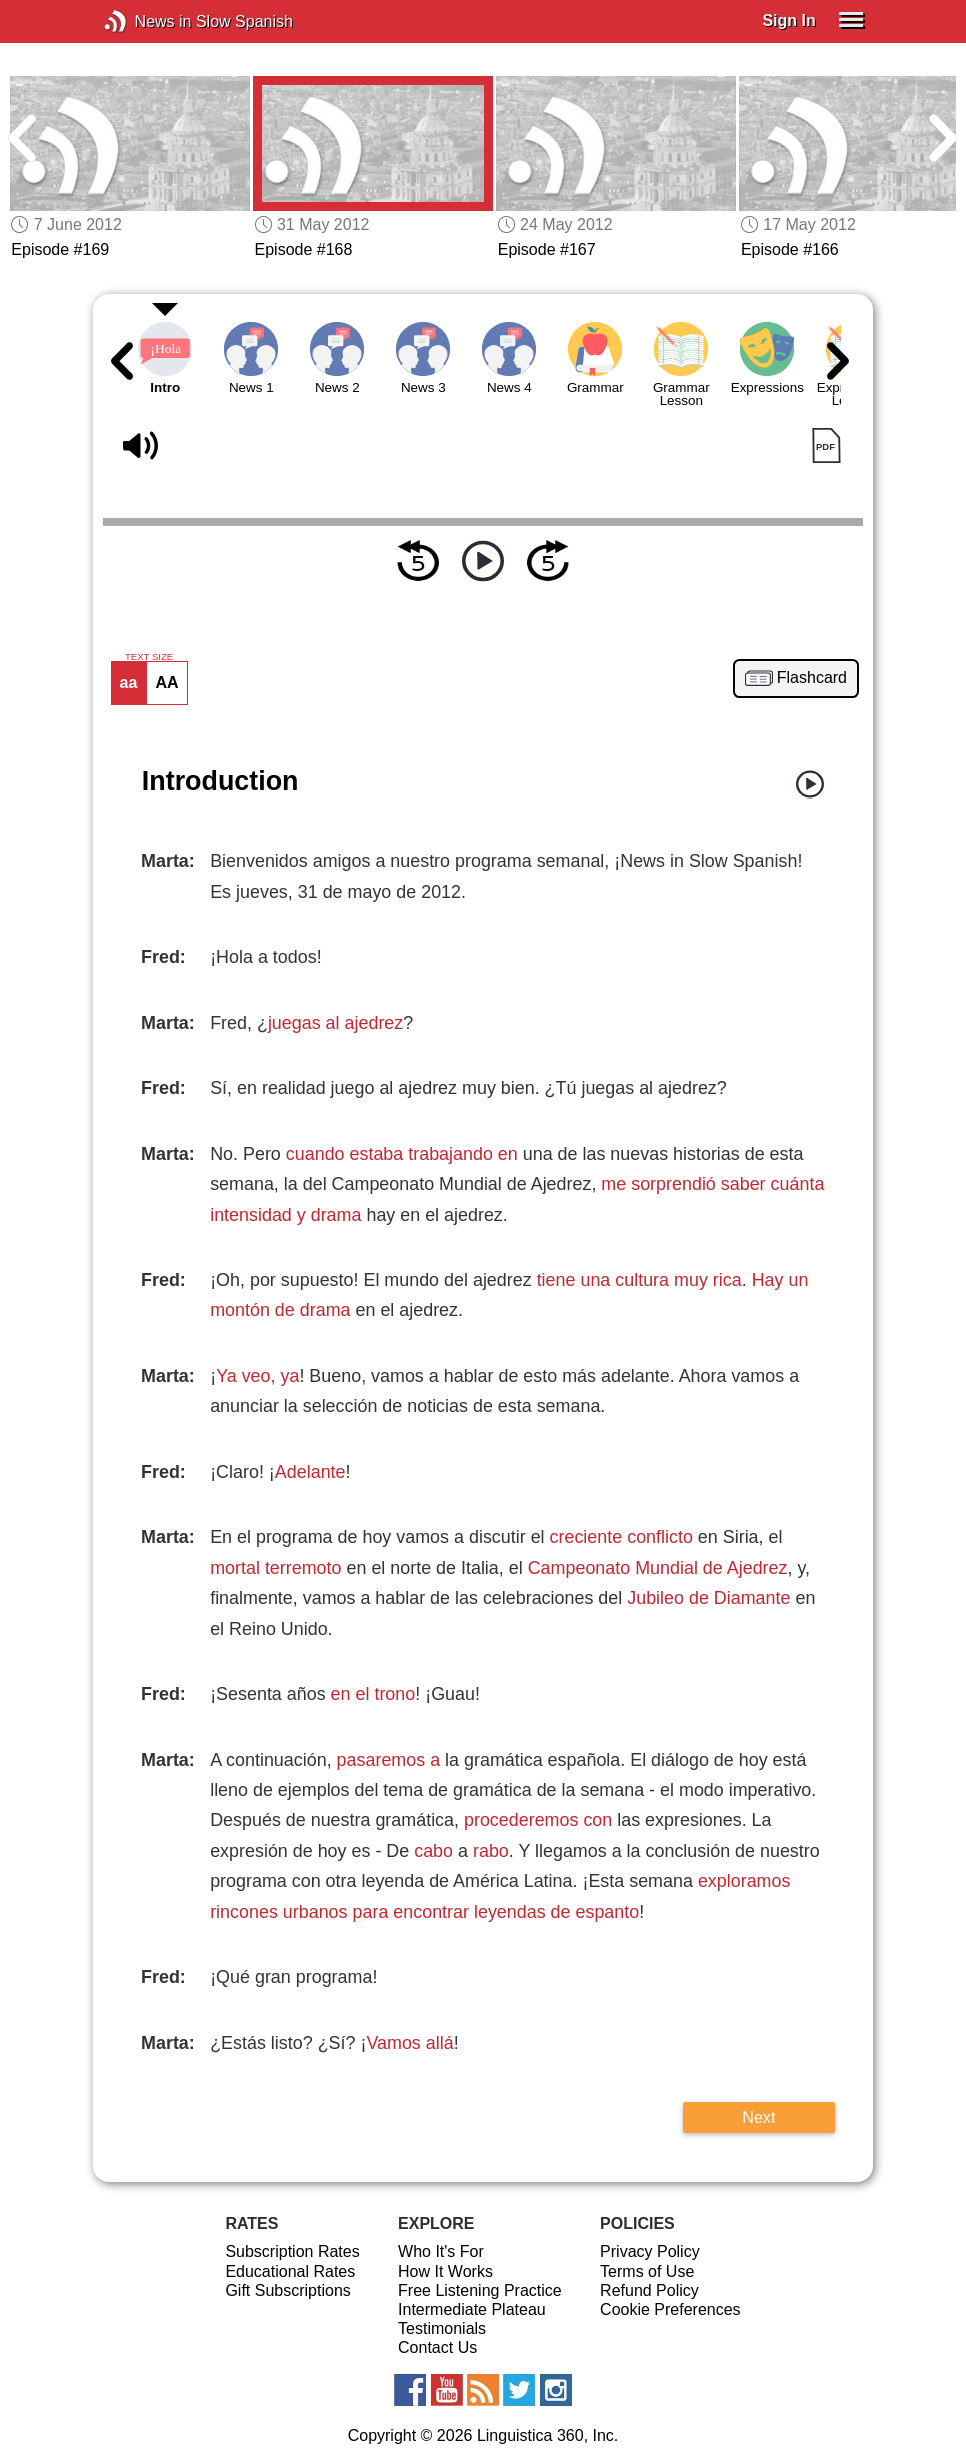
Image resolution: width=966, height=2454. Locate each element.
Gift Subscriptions (287, 2290)
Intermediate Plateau (472, 2309)
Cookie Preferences (670, 2309)
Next (758, 2117)
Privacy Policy (650, 2251)
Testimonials (442, 2328)
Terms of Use (647, 2271)
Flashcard (812, 678)
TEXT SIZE (149, 657)
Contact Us (437, 2347)
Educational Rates (290, 2271)
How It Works (445, 2271)
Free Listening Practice (480, 2290)
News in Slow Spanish (145, 21)
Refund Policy (649, 2290)
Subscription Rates (292, 2251)
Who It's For (441, 2251)
